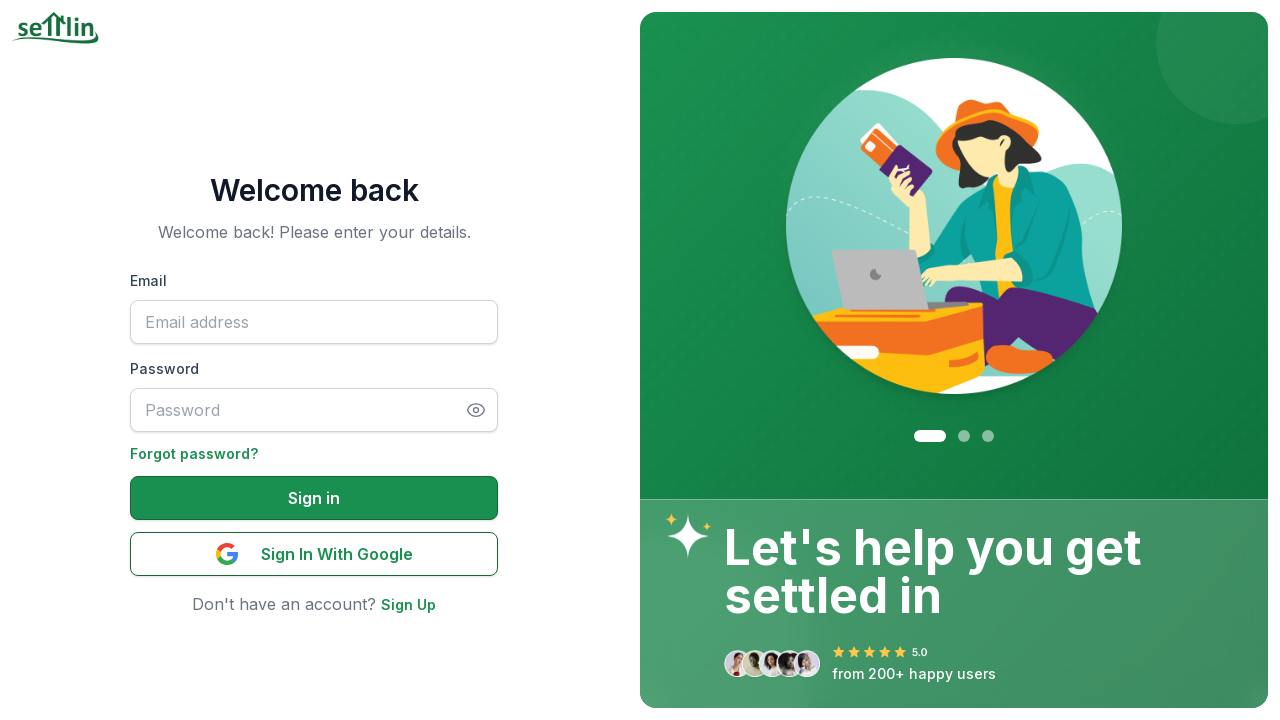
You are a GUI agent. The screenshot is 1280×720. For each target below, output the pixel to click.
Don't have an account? (286, 604)
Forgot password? (194, 453)
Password (164, 368)
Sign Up (408, 604)
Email (148, 280)
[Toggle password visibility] (482, 410)
